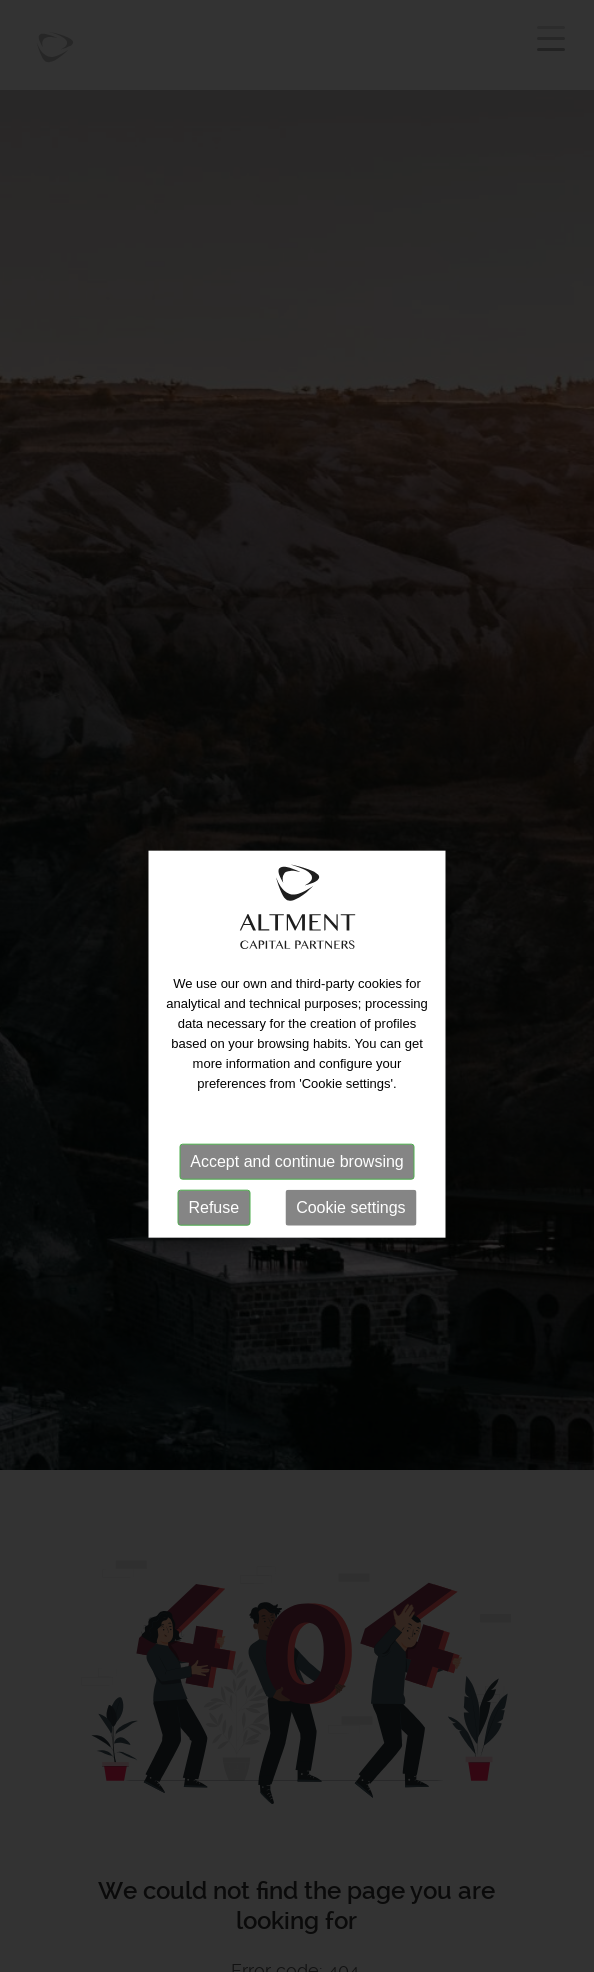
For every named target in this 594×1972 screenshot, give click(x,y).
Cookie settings (350, 1216)
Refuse (213, 1216)
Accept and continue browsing (296, 1170)
